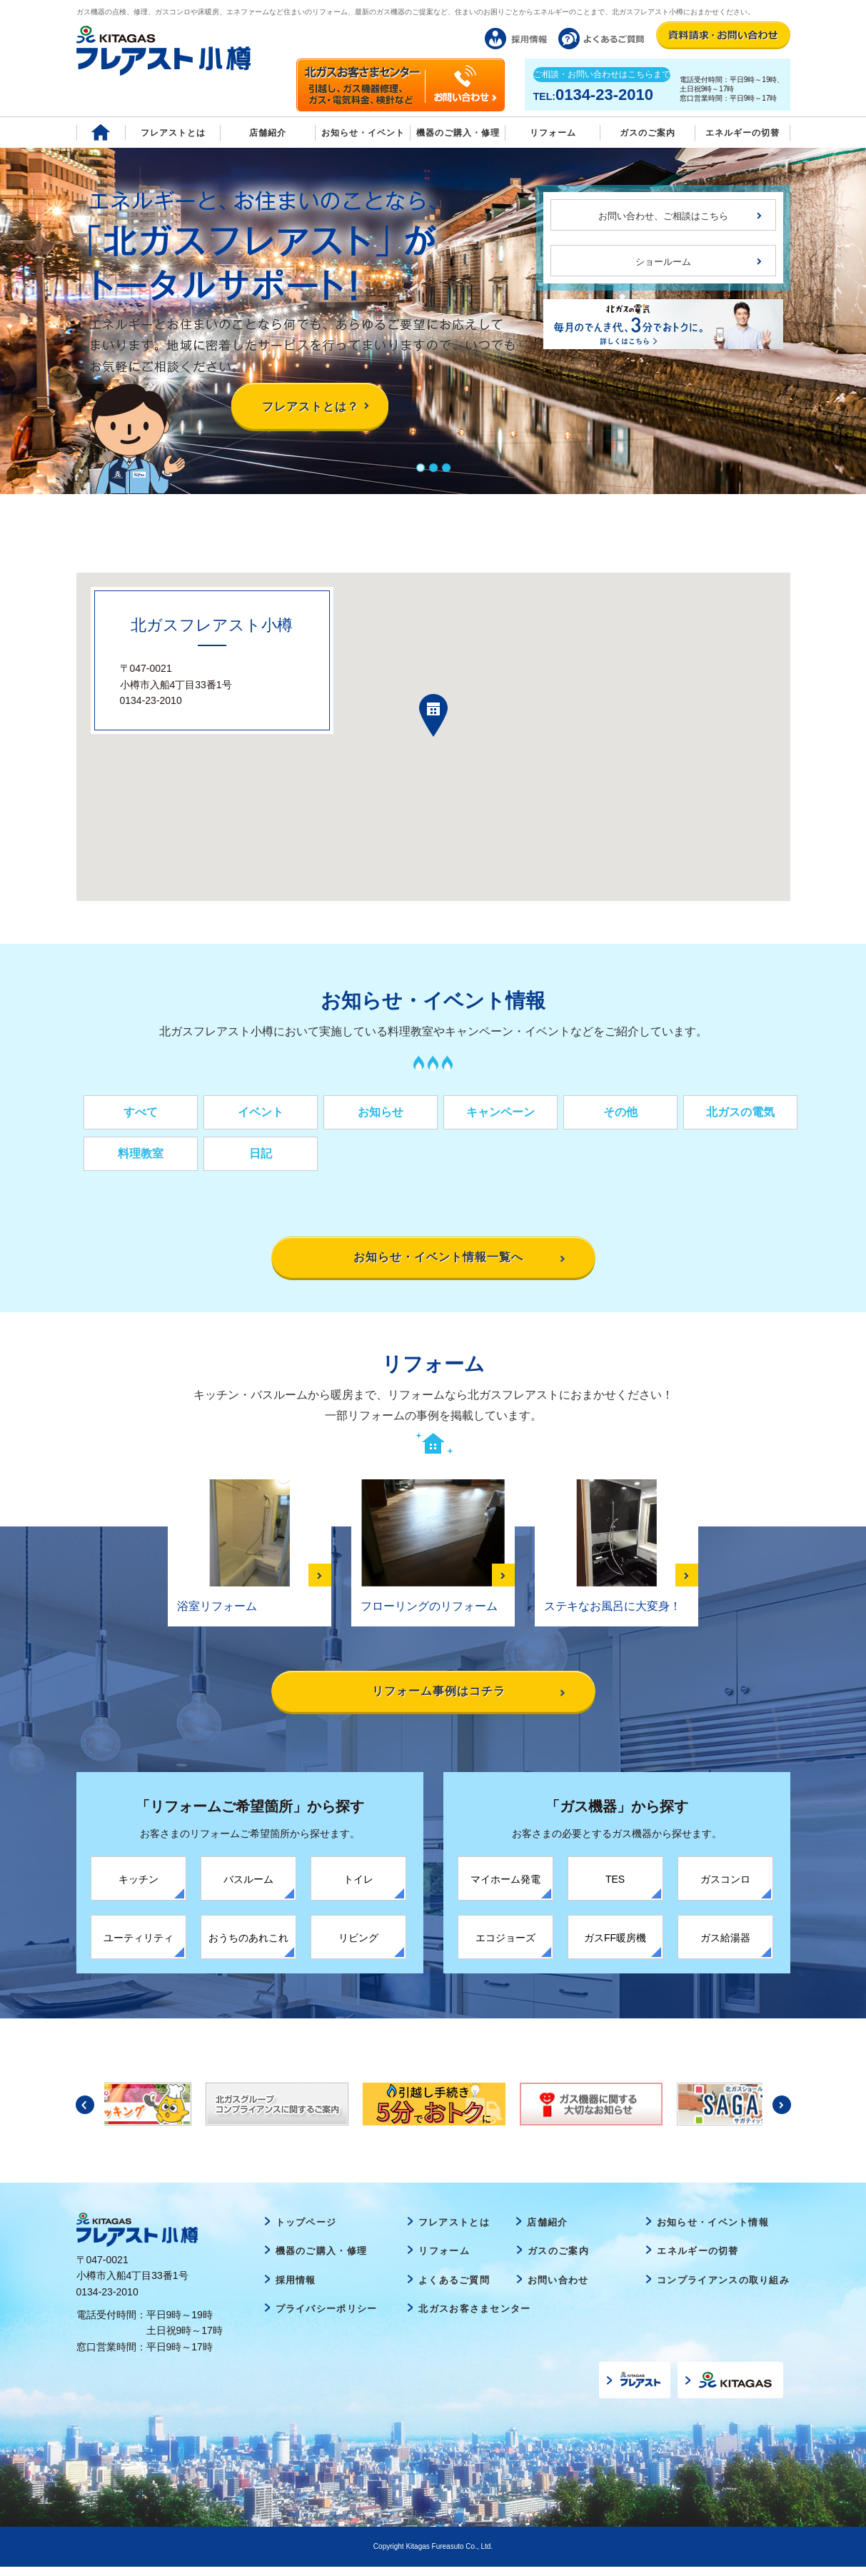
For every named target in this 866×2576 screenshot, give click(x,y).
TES (615, 1887)
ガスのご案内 (558, 2260)
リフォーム (553, 133)
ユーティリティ (138, 1946)
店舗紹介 (267, 133)
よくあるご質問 (454, 2289)
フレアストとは (173, 133)
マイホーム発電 (505, 1887)
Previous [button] (85, 2113)
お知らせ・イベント (363, 133)
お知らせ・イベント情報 (713, 2230)
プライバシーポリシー (327, 2318)
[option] (434, 2112)
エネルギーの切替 (742, 133)
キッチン (138, 1887)
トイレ (358, 1887)
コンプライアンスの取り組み (723, 2289)
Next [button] (781, 2113)
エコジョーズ (505, 1946)
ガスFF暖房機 (615, 1946)
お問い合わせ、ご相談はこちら (663, 216)
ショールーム (663, 261)
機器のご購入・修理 (458, 133)
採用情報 (296, 2289)
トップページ (306, 2230)
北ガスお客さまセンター (474, 2318)
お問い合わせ (558, 2289)
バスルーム (248, 1887)
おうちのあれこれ (248, 1946)
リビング (358, 1946)
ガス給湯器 (725, 1946)
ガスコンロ (725, 1887)
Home (101, 132)
